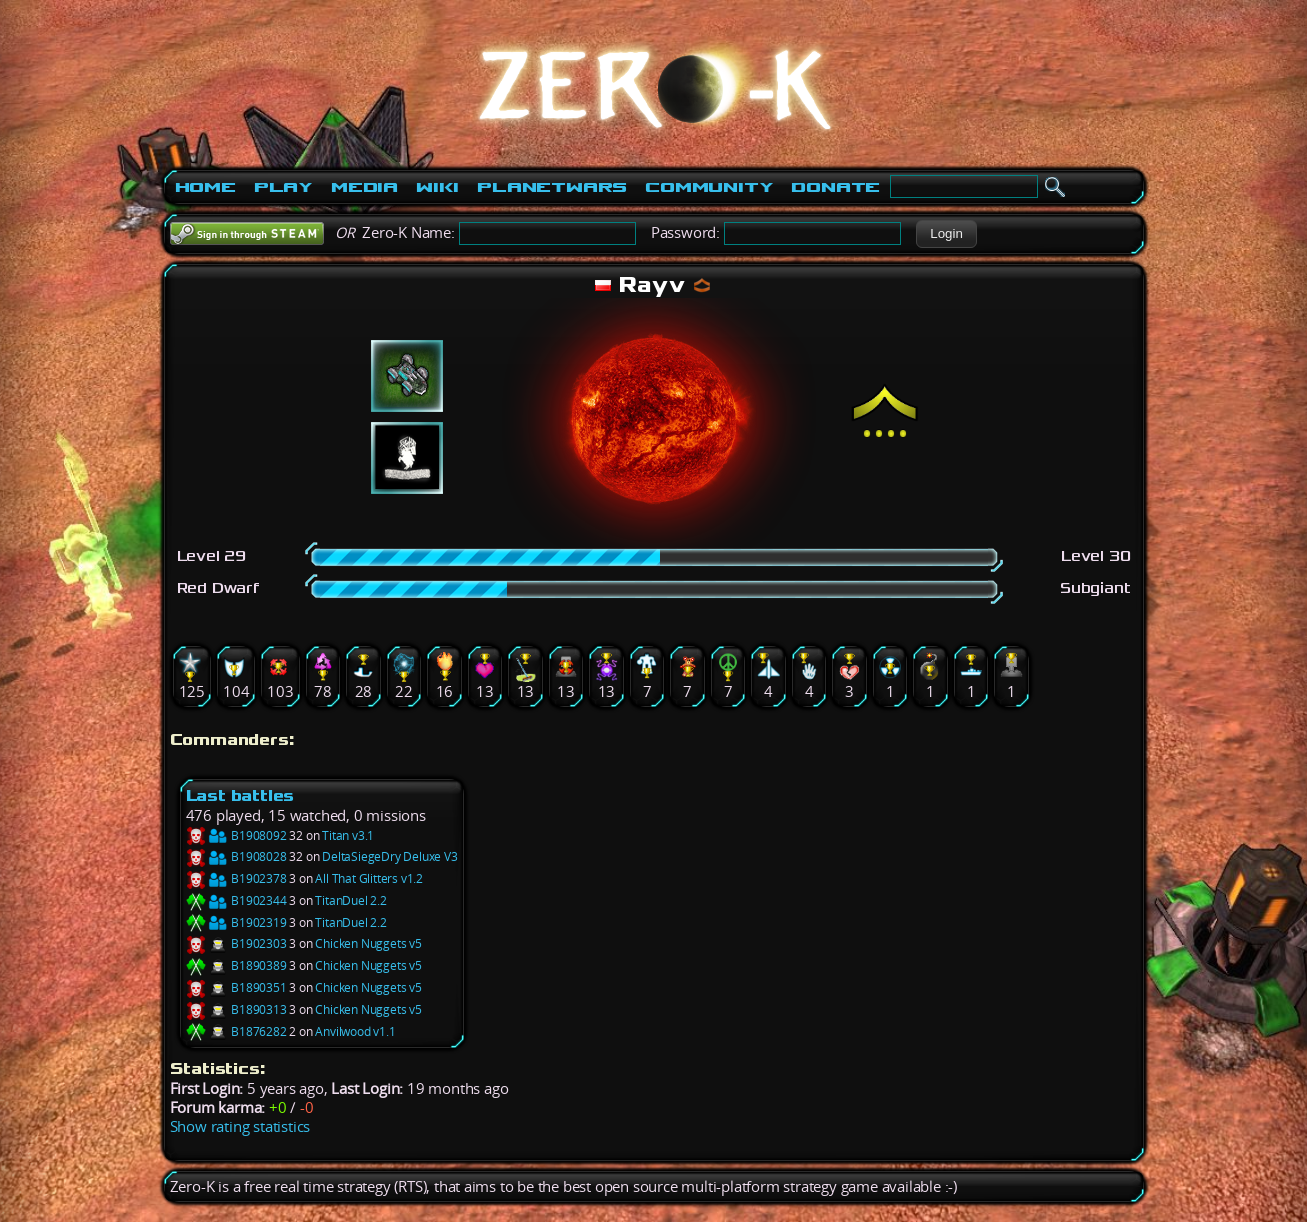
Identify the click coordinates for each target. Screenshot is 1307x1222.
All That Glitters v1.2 (369, 878)
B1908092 (236, 835)
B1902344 (236, 900)
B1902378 (236, 878)
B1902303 (236, 943)
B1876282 (236, 1031)
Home (205, 187)
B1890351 (236, 987)
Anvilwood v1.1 (355, 1031)
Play (283, 187)
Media (364, 187)
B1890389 (236, 965)
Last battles (240, 795)
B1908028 (236, 856)
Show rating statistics (240, 1126)
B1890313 (236, 1009)
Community (709, 187)
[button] (946, 234)
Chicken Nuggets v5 (368, 943)
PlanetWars (552, 187)
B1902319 (236, 922)
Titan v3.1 (348, 835)
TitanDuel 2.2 (350, 900)
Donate (835, 187)
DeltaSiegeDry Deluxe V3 (389, 856)
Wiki (437, 187)
